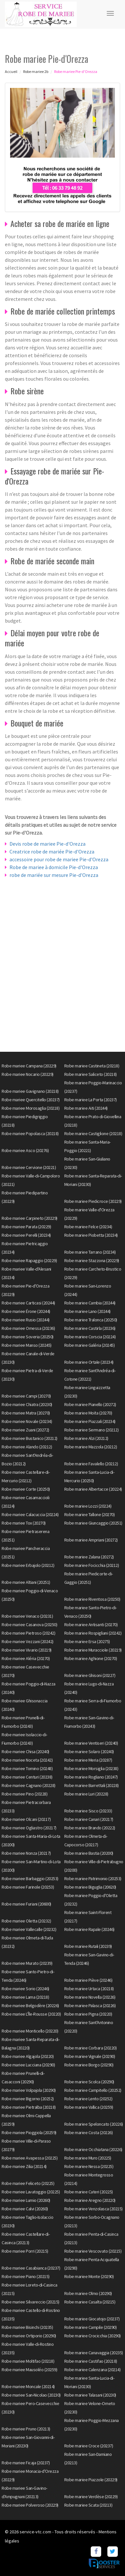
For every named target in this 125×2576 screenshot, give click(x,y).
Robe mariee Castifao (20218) (90, 2361)
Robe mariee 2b (35, 71)
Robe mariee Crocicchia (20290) (92, 2336)
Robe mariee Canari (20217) (88, 1819)
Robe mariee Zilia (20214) (24, 2166)
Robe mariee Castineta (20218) (91, 1066)
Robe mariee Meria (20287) (88, 1760)
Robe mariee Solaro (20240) (89, 1751)
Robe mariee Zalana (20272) (89, 1557)
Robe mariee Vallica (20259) (88, 2107)
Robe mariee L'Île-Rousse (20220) (31, 2014)
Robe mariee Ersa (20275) (87, 1641)
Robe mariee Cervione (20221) (29, 1167)
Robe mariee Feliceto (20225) (28, 2183)
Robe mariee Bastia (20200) (88, 1853)
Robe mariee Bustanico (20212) (29, 1438)
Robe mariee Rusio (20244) (26, 1320)
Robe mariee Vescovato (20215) (93, 2251)
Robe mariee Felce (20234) (88, 1227)
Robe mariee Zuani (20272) (25, 1430)
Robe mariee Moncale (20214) (28, 2386)
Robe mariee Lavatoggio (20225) (31, 2192)
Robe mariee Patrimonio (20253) (92, 1878)
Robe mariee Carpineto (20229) (29, 1218)
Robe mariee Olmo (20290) (88, 2293)
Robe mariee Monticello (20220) (30, 2031)
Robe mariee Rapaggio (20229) (29, 1260)
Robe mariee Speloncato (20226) (93, 2124)
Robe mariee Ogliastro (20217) (29, 1828)
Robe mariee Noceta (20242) (27, 1760)
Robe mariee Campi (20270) (26, 1396)
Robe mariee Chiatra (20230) (27, 1404)
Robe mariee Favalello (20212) (91, 1464)
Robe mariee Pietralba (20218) (29, 2107)
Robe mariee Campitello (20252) (92, 2090)
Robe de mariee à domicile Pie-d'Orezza (53, 867)
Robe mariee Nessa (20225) (89, 2166)
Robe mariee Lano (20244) (87, 1311)
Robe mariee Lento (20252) (88, 2099)
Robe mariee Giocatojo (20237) (92, 2319)
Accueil (11, 71)
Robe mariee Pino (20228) (24, 1794)
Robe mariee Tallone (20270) (89, 1514)
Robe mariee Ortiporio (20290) (29, 2336)
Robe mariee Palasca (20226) (90, 2005)
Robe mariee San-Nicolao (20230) (31, 2395)
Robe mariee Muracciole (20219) (93, 1650)
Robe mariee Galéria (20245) (89, 1345)
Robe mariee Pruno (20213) (26, 2429)
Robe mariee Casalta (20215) (90, 2302)
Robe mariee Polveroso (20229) (30, 2505)
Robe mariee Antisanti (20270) (91, 1624)
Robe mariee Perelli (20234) (26, 1235)
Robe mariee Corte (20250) (26, 1489)
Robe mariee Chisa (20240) (25, 1751)
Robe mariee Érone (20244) (26, 1311)
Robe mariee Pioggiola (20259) (29, 2132)
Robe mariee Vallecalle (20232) (29, 1929)
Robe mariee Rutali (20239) (88, 1946)
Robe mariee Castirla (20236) (90, 1328)
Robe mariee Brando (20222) (89, 1828)
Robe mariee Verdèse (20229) (91, 2496)
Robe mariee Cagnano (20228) (28, 1785)
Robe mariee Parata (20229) (26, 1227)
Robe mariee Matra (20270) (26, 1413)
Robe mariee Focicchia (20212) (91, 1565)
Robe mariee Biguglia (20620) (90, 1887)
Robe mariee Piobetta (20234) (91, 1235)
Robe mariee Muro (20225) (87, 2158)
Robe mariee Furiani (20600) (26, 1904)
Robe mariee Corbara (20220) (90, 2048)
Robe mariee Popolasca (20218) (30, 1133)
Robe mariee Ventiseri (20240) (91, 1743)
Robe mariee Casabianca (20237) (31, 2268)
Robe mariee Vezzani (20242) (28, 1641)
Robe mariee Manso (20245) (27, 1345)
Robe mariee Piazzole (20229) (90, 2480)
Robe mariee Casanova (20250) (29, 1624)
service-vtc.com (35, 2532)
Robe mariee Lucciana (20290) (28, 2065)
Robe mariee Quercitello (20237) (31, 1100)
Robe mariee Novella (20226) (90, 1997)
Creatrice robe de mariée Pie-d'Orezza (51, 851)
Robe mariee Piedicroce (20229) (93, 1201)
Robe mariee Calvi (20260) (25, 2209)
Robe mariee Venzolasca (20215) (93, 2209)
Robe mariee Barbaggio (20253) (30, 1878)
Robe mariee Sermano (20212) (91, 1430)
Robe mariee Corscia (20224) (90, 1337)
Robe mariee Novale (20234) (27, 1421)
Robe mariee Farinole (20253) (28, 1887)
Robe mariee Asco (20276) (25, 1150)
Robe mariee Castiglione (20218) (93, 1133)
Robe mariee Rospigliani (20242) (93, 1633)
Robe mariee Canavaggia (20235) (93, 2353)
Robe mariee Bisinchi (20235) (27, 2327)
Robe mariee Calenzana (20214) (92, 2369)
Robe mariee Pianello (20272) (90, 1404)
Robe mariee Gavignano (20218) (30, 1091)
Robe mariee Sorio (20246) (25, 1989)
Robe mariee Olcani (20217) (26, 1819)
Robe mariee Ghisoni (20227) (90, 1675)
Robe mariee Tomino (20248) (27, 1768)
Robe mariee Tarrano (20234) (90, 1252)
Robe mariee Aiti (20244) (86, 1108)
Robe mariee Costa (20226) (88, 2132)
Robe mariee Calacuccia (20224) (30, 1514)
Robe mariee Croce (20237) (88, 2446)
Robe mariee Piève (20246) (88, 1980)
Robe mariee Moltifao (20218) (28, 2361)
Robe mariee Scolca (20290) (89, 2082)
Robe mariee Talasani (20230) (90, 2395)
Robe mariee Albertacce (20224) (93, 1489)
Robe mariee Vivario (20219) (27, 1650)
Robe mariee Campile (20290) (90, 2327)
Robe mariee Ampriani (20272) (91, 1540)
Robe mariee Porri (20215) (25, 2251)
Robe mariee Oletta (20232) (26, 1921)
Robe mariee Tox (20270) (24, 1523)
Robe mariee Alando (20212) (27, 1447)
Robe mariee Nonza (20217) (26, 1853)
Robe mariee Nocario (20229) (28, 1074)
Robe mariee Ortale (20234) (89, 1362)
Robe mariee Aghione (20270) (90, 1658)
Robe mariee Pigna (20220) (88, 2014)
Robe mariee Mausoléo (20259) (29, 2369)
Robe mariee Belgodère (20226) (30, 2005)
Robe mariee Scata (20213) (88, 2505)
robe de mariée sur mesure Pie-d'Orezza (53, 875)
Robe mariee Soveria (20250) (28, 1337)
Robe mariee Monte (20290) (89, 2276)
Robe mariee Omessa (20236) (28, 1328)
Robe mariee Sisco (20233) (88, 1811)
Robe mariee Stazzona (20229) (91, 1260)
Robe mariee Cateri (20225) (88, 2192)
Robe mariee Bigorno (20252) (28, 2099)
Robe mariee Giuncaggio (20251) (93, 1523)
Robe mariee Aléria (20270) (26, 1658)
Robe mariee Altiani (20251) (26, 1582)
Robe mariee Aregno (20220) (90, 2200)
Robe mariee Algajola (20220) (28, 2056)
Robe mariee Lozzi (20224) (88, 1506)
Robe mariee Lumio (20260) (26, 2200)
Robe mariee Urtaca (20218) (89, 1989)
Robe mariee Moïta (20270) (88, 1413)
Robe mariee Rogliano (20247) (91, 1777)
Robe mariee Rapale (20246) (89, 1929)
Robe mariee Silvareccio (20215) (30, 2302)
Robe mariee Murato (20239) (27, 1963)
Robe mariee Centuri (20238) (27, 1777)
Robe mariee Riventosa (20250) (92, 1599)
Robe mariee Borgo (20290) (89, 2065)
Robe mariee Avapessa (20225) (29, 2158)
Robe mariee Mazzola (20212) (90, 1447)
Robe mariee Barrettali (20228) (91, 1785)
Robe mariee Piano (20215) (26, 2276)
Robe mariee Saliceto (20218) (90, 1074)
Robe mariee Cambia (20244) (90, 1303)
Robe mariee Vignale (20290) (89, 2056)
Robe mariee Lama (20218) (25, 1997)
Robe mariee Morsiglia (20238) (91, 1768)
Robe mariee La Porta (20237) (90, 1100)
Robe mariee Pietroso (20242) (28, 1633)
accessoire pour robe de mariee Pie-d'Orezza (58, 859)
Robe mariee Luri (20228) (86, 1794)
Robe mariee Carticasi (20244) (28, 1303)
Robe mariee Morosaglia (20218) (30, 1108)
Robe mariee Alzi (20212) (86, 1438)
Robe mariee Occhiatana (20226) (93, 2149)
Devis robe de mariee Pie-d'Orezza (47, 843)
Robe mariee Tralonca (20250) (90, 1320)
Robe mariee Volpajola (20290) (29, 2090)
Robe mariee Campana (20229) (29, 1066)
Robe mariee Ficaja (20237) (26, 2463)
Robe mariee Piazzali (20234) (90, 1421)
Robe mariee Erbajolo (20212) (28, 1565)
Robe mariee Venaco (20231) (27, 1616)
